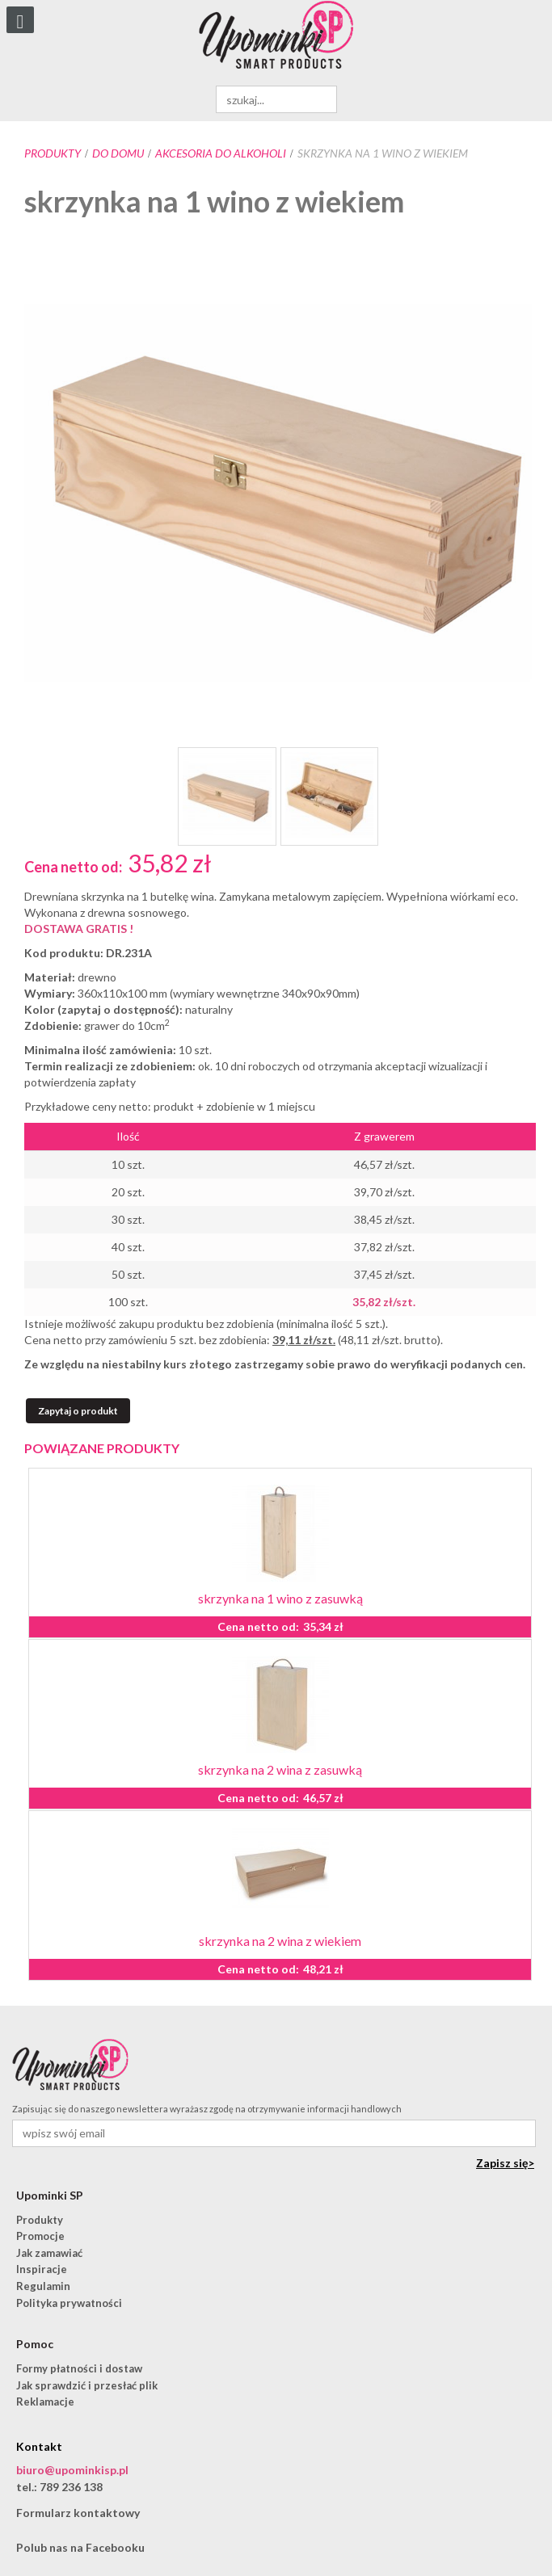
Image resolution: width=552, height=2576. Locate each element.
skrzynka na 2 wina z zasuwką (280, 1769)
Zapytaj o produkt (78, 1411)
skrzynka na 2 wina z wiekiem (280, 1940)
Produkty (52, 153)
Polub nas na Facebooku (80, 2547)
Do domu (118, 153)
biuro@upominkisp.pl (72, 2470)
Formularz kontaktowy (78, 2512)
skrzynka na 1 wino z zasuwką (280, 1598)
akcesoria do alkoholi (220, 153)
